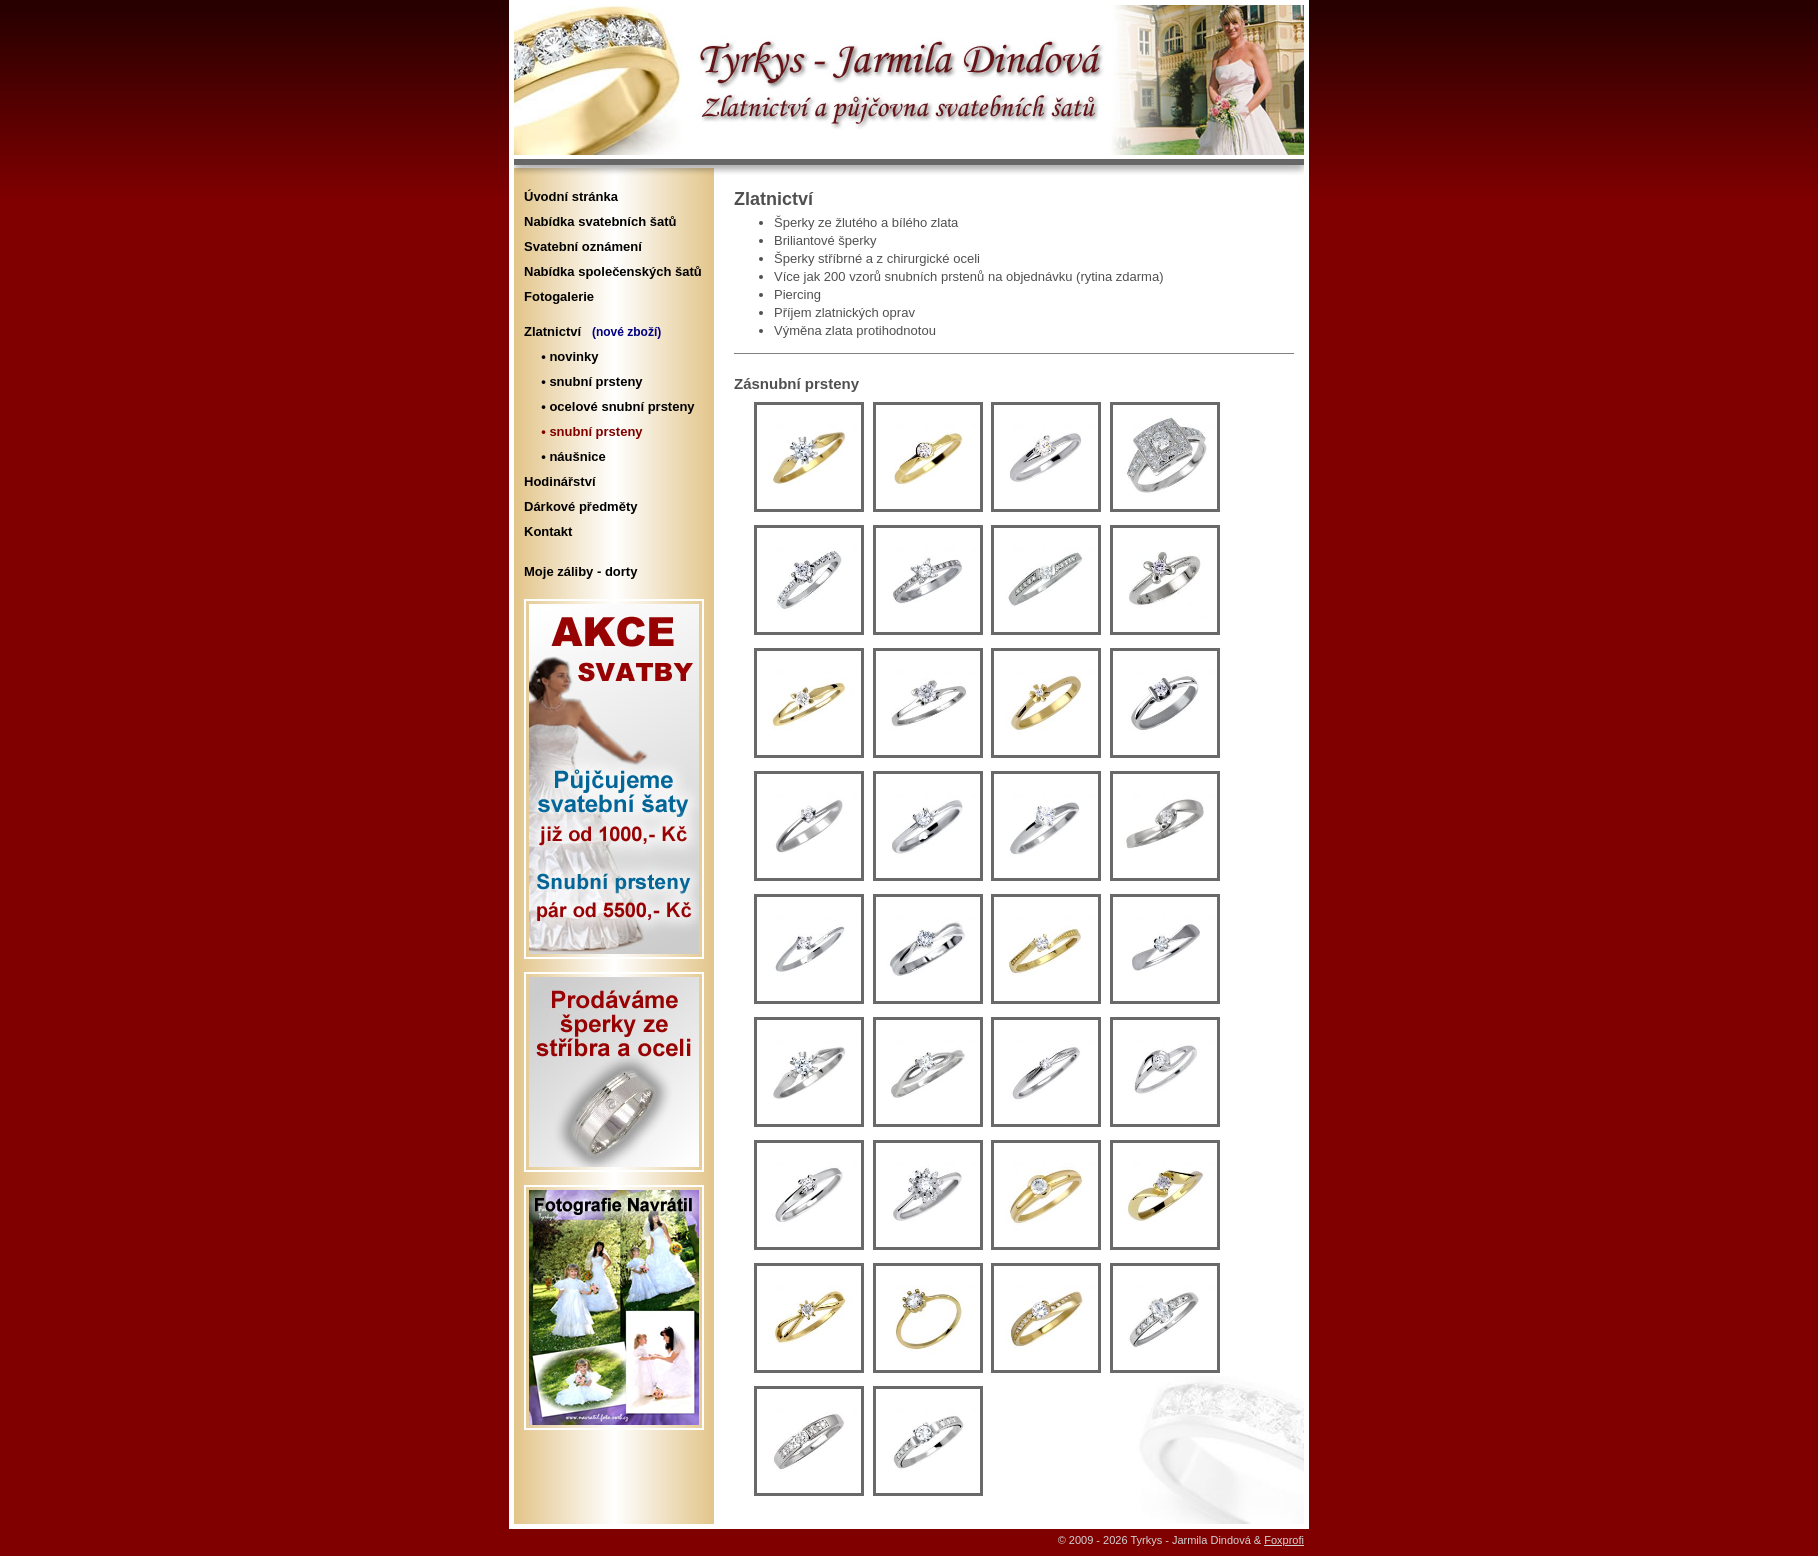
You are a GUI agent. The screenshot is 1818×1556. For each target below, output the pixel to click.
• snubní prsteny (588, 381)
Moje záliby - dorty (580, 571)
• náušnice (570, 456)
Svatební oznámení (583, 246)
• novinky (566, 356)
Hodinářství (560, 481)
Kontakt (548, 531)
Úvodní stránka (571, 196)
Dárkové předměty (580, 506)
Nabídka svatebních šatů (600, 221)
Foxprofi (1284, 1540)
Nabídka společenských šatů (613, 271)
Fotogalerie (559, 296)
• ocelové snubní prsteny (614, 406)
